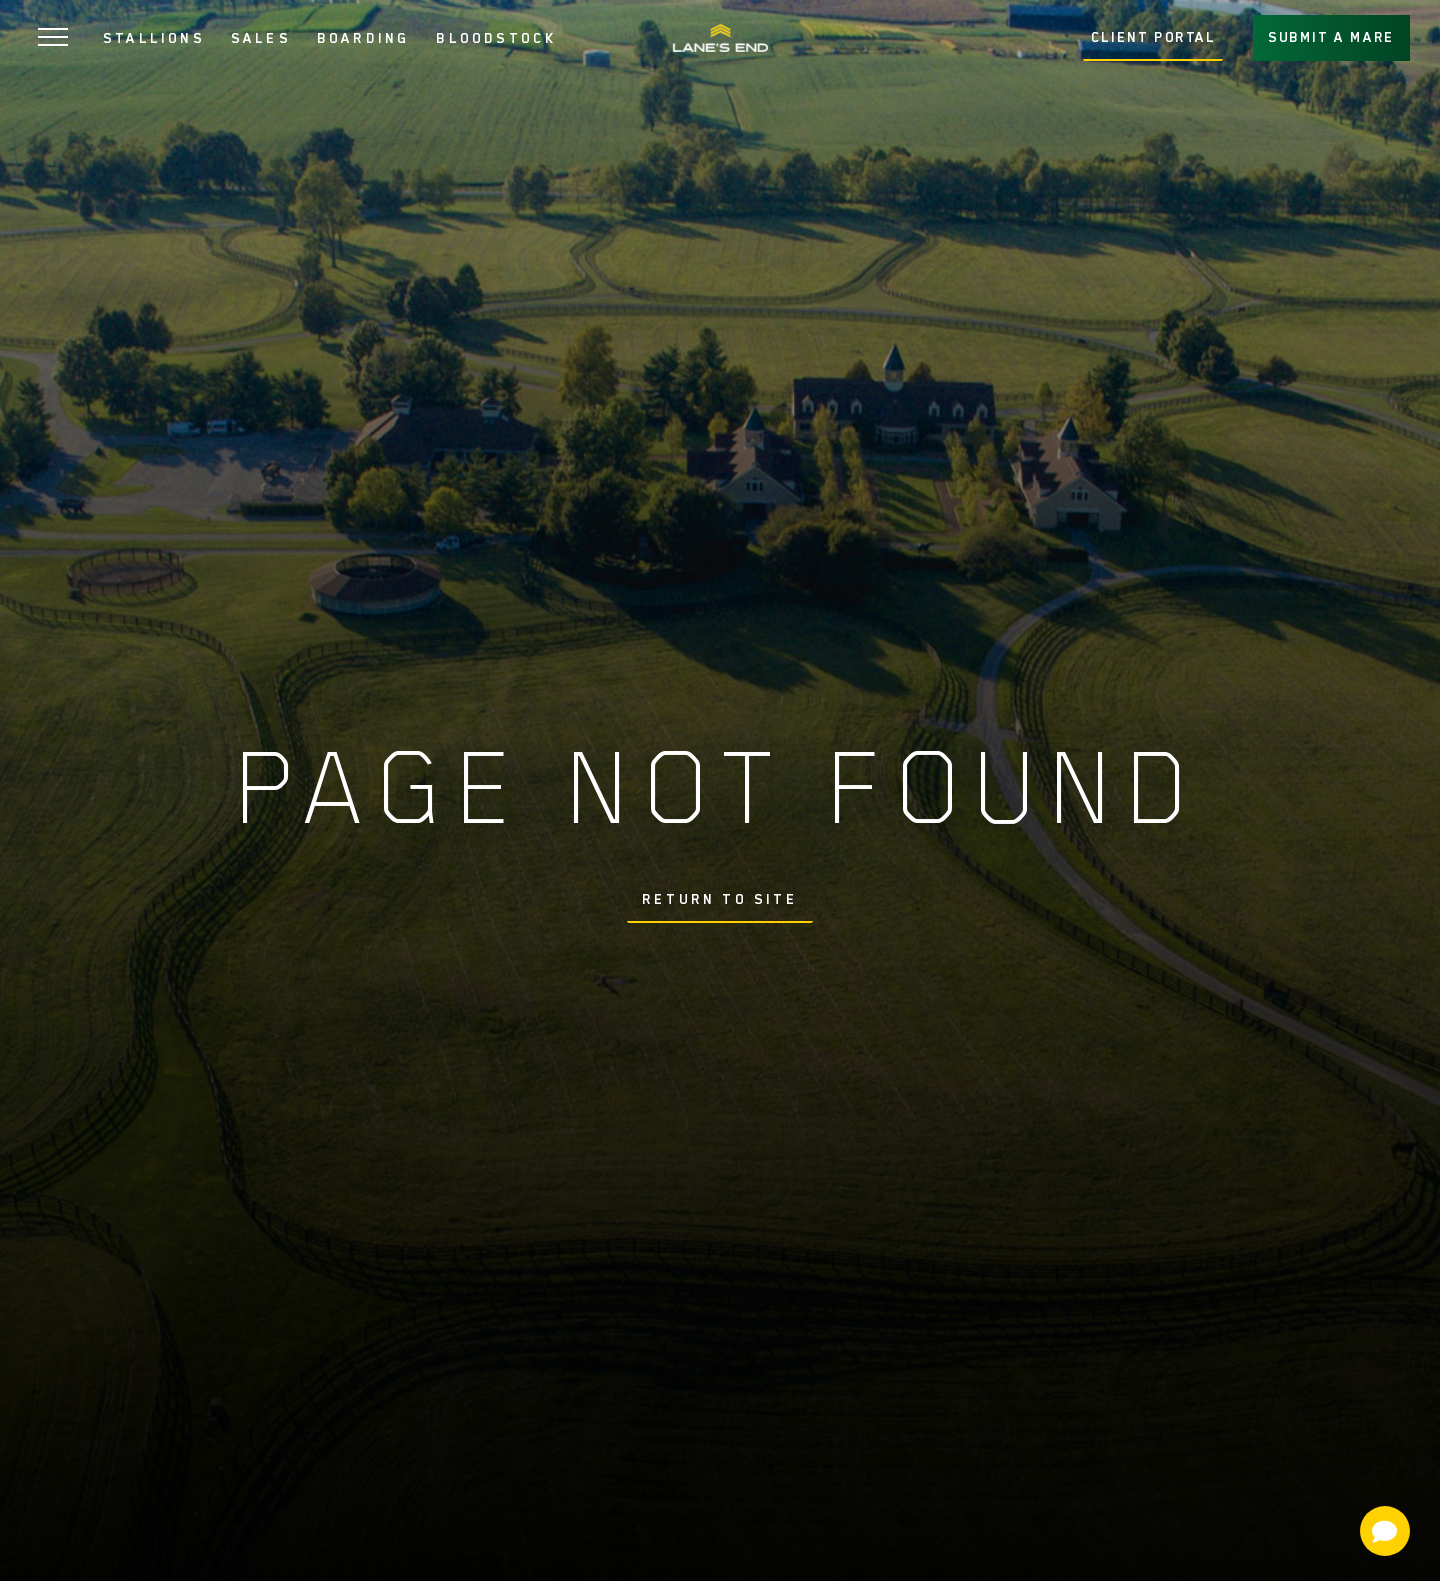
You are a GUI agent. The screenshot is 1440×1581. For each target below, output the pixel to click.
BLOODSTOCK (496, 38)
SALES (261, 38)
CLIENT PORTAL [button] (1153, 37)
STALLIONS (154, 38)
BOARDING (364, 38)
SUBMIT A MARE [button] (1331, 37)
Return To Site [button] (720, 899)
